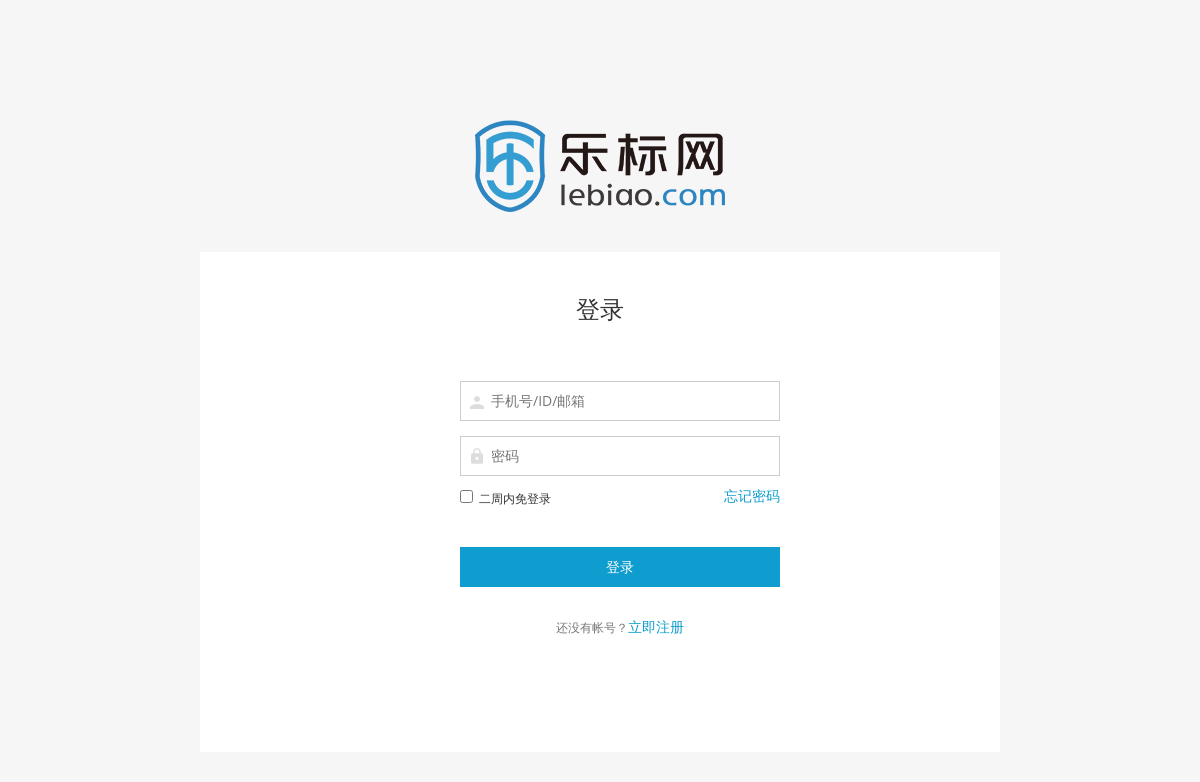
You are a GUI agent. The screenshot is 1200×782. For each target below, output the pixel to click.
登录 (620, 566)
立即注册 (656, 626)
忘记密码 (752, 495)
